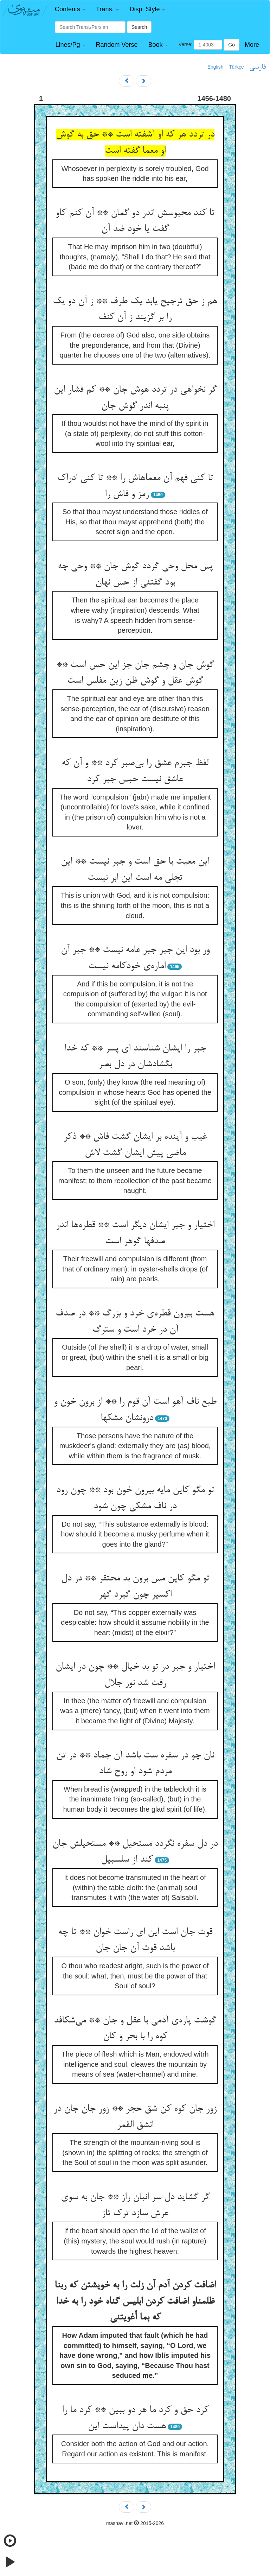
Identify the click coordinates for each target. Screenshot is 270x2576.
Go (231, 45)
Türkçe (236, 67)
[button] (70, 9)
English (215, 67)
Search (139, 27)
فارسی (257, 67)
